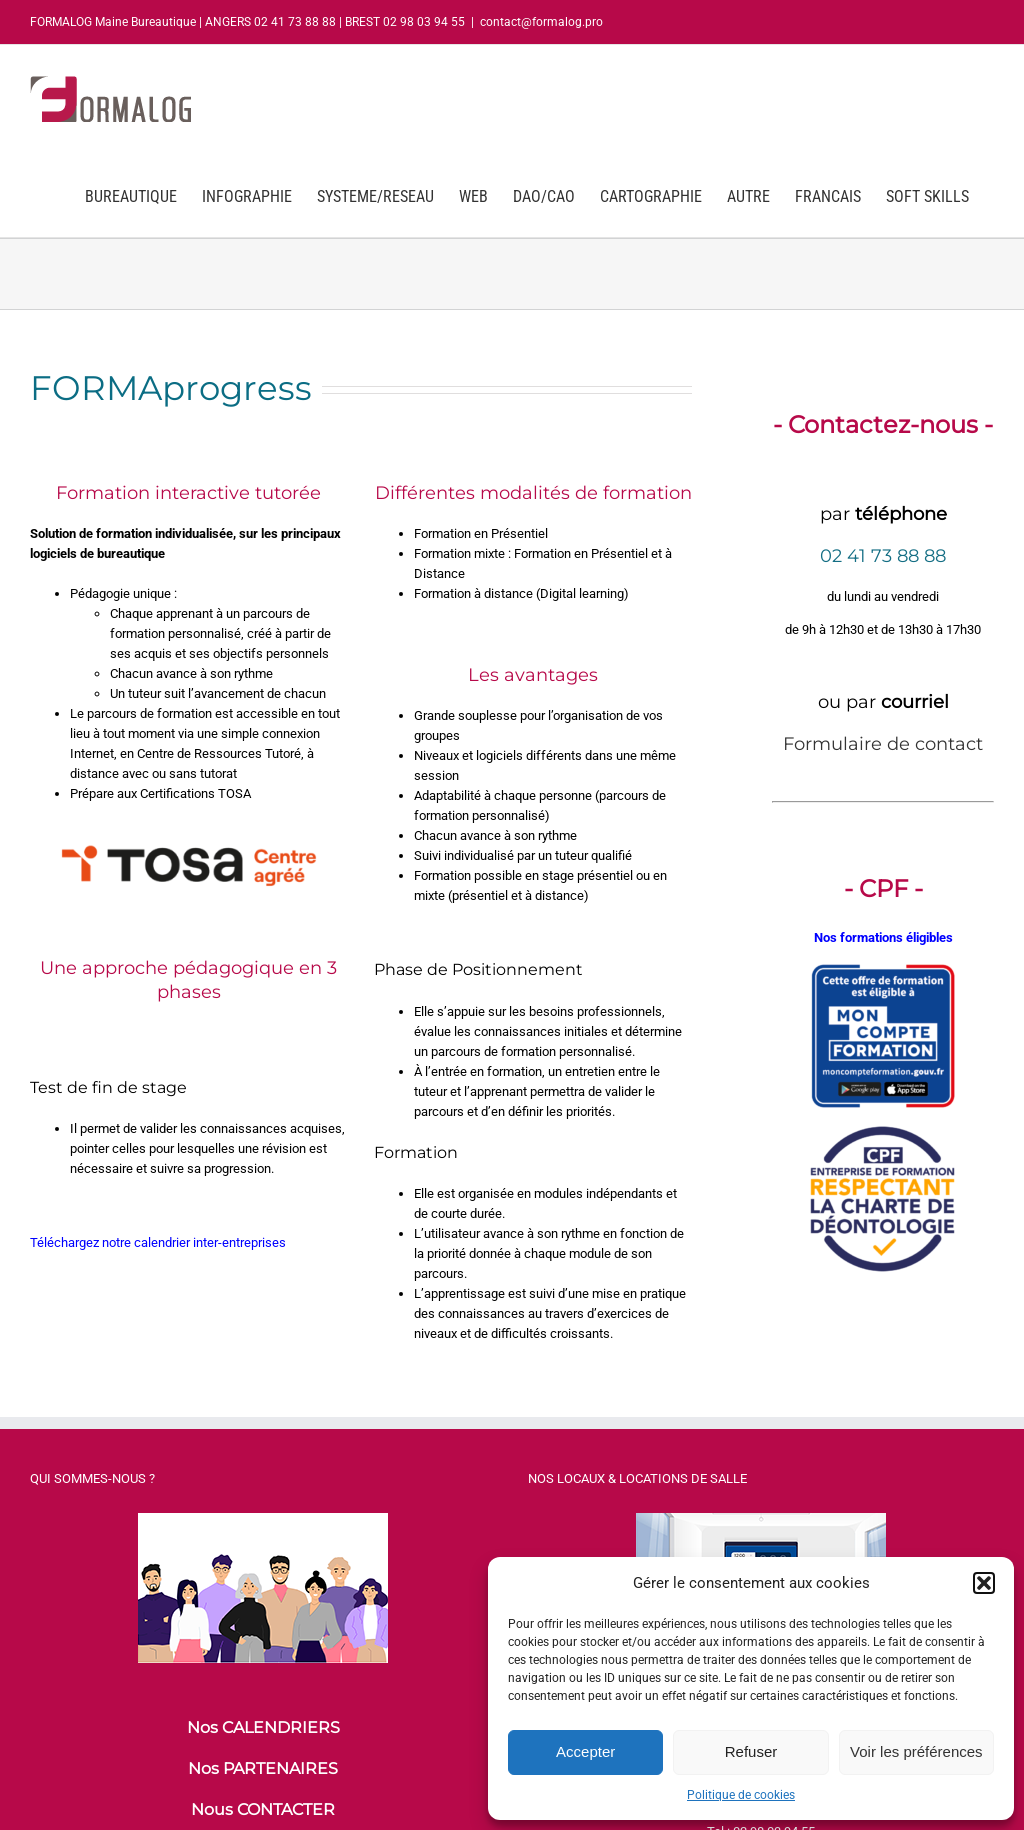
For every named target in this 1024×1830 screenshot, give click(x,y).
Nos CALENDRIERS (263, 1727)
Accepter (585, 1751)
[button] (984, 1583)
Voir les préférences (916, 1751)
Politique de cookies (741, 1795)
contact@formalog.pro (541, 22)
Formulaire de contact (883, 744)
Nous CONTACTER (263, 1809)
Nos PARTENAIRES (263, 1768)
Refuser (751, 1751)
